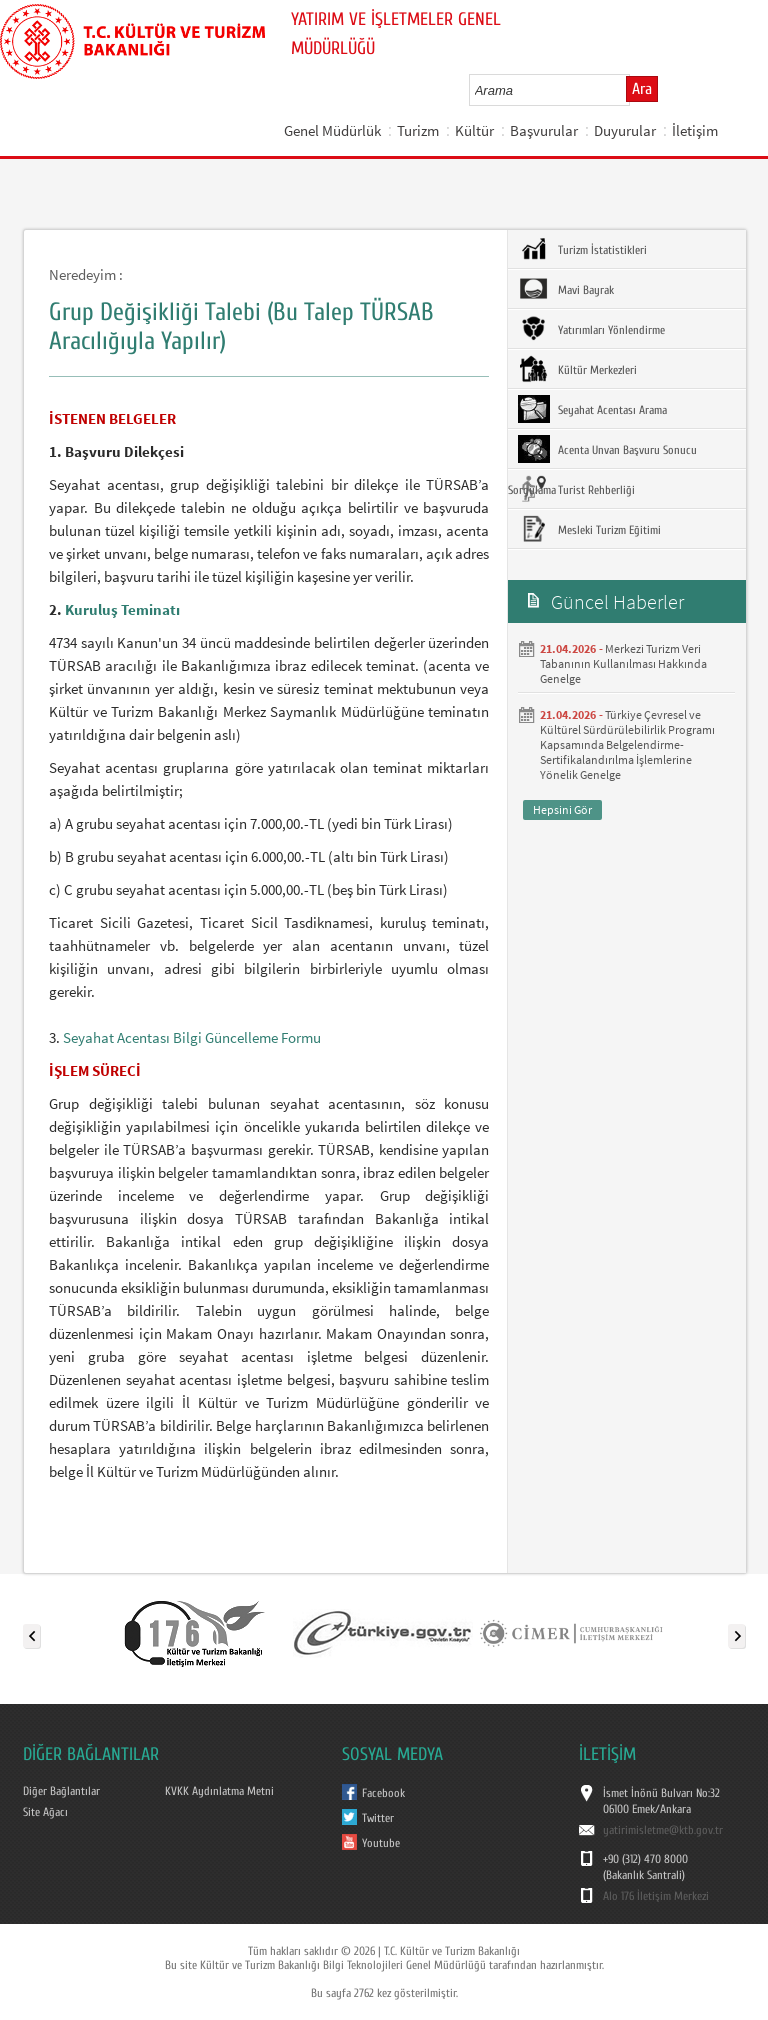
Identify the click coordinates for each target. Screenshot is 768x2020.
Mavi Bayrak (566, 289)
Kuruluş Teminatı (122, 609)
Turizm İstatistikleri (582, 249)
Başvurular (544, 130)
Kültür (474, 130)
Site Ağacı (45, 1812)
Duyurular (625, 130)
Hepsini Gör (562, 809)
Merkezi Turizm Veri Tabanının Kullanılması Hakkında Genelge (623, 663)
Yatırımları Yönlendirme (591, 329)
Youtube (381, 1843)
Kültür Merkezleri (577, 369)
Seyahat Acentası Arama (592, 409)
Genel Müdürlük (332, 130)
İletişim (695, 130)
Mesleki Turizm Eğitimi (589, 529)
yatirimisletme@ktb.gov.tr (663, 1830)
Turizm (418, 130)
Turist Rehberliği (576, 489)
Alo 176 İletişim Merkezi (656, 1896)
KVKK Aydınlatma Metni (219, 1791)
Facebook (383, 1793)
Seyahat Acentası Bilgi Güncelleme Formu (192, 1037)
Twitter (378, 1818)
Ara (642, 89)
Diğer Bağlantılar (61, 1791)
